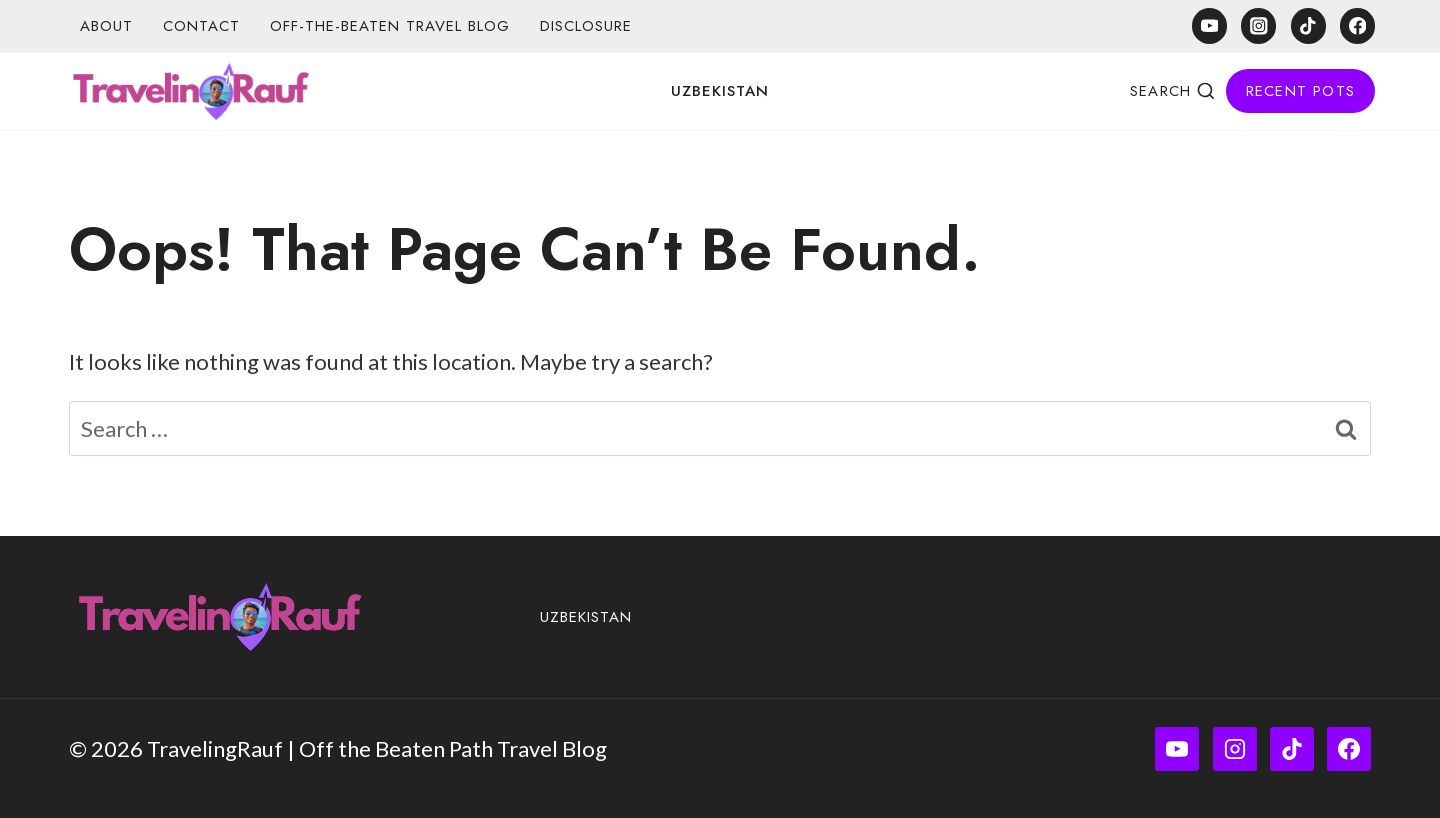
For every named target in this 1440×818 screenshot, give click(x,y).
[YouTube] (1209, 25)
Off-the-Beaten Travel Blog (390, 26)
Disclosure (586, 26)
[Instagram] (1258, 25)
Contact (201, 26)
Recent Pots (1300, 91)
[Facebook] (1357, 25)
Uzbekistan (720, 91)
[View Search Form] (1173, 91)
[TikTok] (1308, 25)
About (106, 26)
